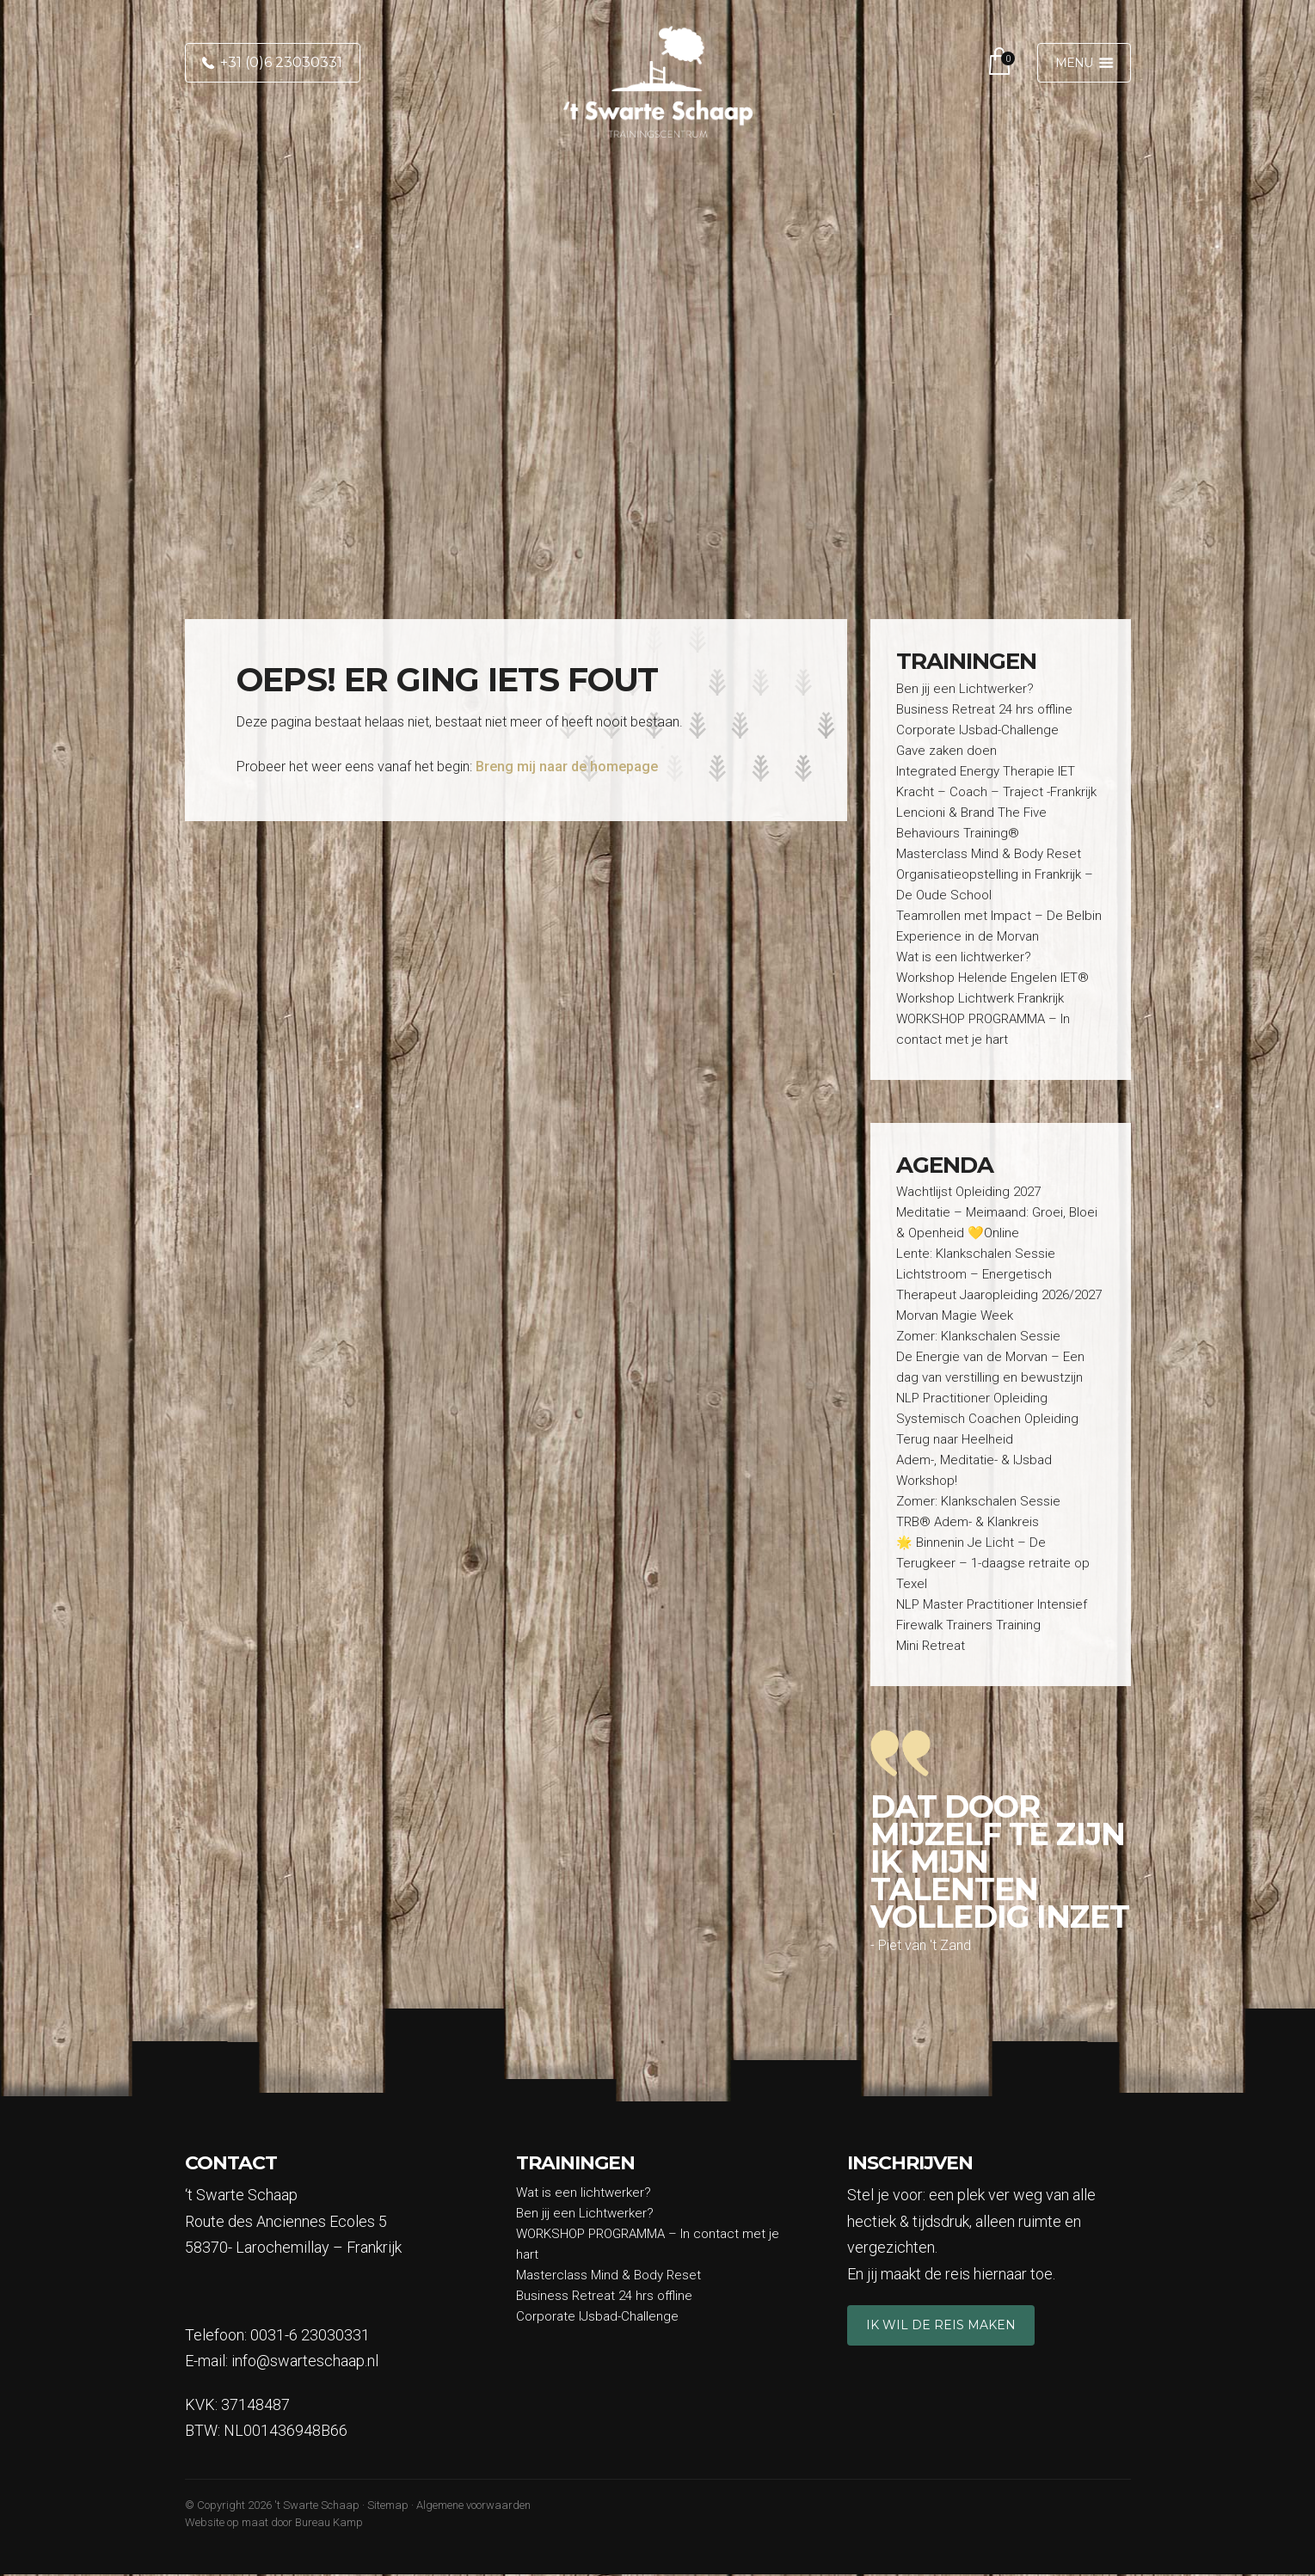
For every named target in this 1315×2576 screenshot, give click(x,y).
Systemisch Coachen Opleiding (987, 1418)
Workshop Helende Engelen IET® (992, 977)
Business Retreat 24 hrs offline (984, 709)
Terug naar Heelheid (954, 1439)
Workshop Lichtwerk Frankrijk (980, 998)
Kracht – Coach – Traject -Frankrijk (996, 792)
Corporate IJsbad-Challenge (977, 730)
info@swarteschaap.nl (304, 2362)
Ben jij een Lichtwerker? (965, 688)
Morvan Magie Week (954, 1315)
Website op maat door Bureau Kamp (274, 2524)
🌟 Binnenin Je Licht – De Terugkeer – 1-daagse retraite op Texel (993, 1563)
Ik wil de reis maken (941, 2326)
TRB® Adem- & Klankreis (967, 1522)
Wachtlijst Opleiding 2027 (968, 1191)
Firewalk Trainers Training (968, 1625)
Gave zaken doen (946, 750)
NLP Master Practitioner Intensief (991, 1604)
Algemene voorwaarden (473, 2506)
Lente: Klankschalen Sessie (975, 1253)
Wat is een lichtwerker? (963, 957)
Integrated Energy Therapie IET (985, 771)
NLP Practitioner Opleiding (972, 1398)
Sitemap (388, 2506)
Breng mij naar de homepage (567, 766)
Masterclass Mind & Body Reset (990, 854)
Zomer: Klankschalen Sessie (978, 1336)
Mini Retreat (930, 1645)
